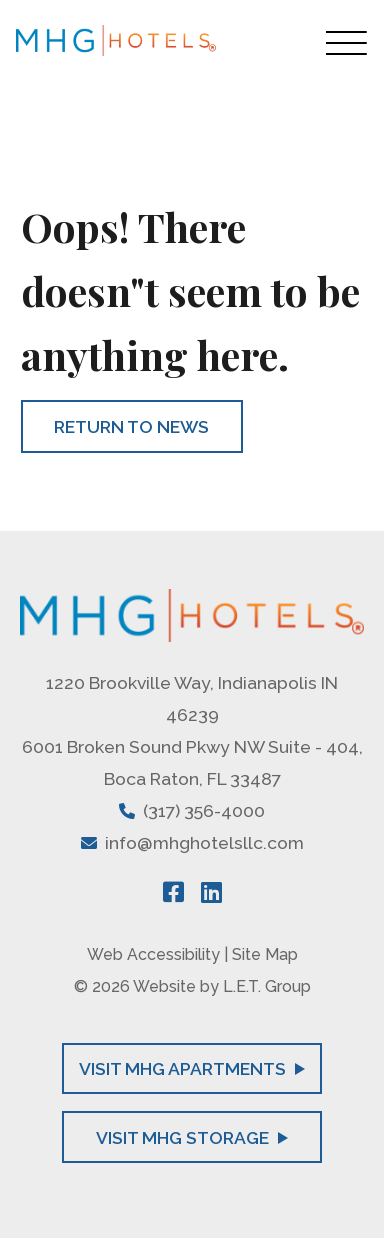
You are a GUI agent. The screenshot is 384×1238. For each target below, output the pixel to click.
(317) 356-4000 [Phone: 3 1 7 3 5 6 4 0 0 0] (204, 810)
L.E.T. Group (267, 986)
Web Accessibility (153, 954)
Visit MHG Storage (192, 1137)
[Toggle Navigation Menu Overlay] (347, 42)
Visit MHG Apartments (192, 1068)
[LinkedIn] (211, 892)
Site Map (265, 954)
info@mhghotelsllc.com (204, 842)
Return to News (131, 426)
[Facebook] (173, 892)
